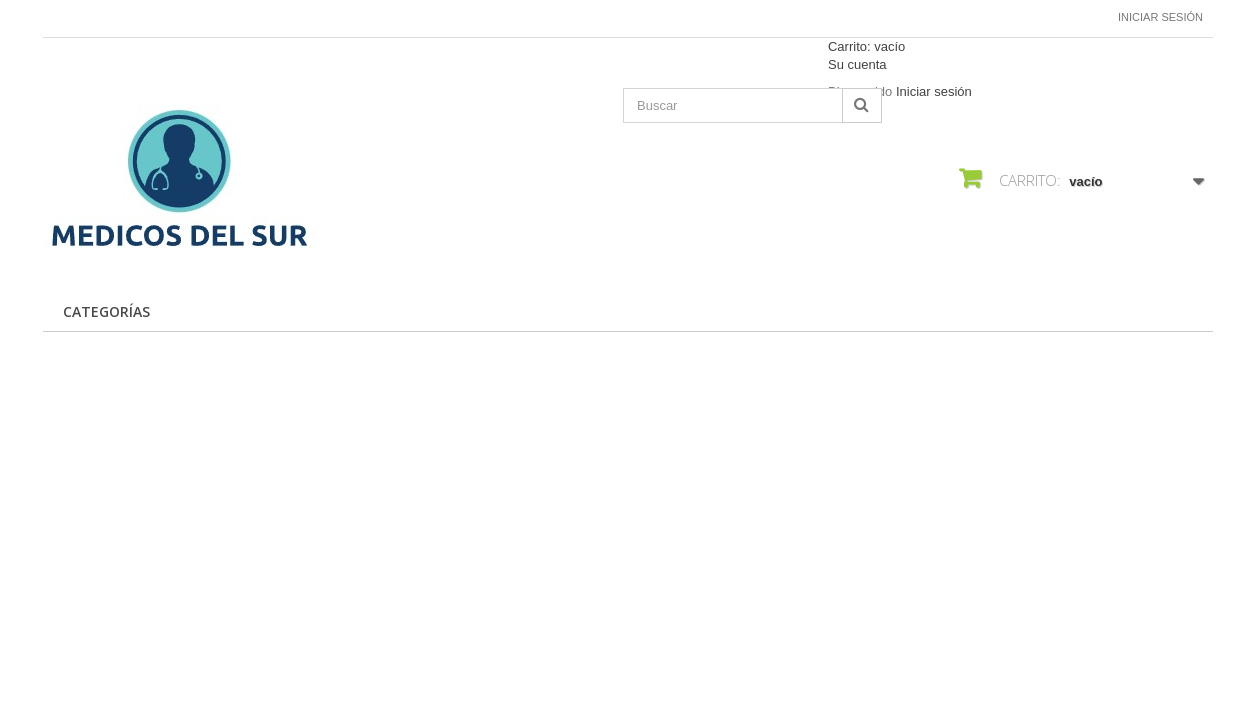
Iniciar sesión (1160, 17)
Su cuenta (857, 64)
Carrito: (866, 46)
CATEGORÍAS (106, 311)
